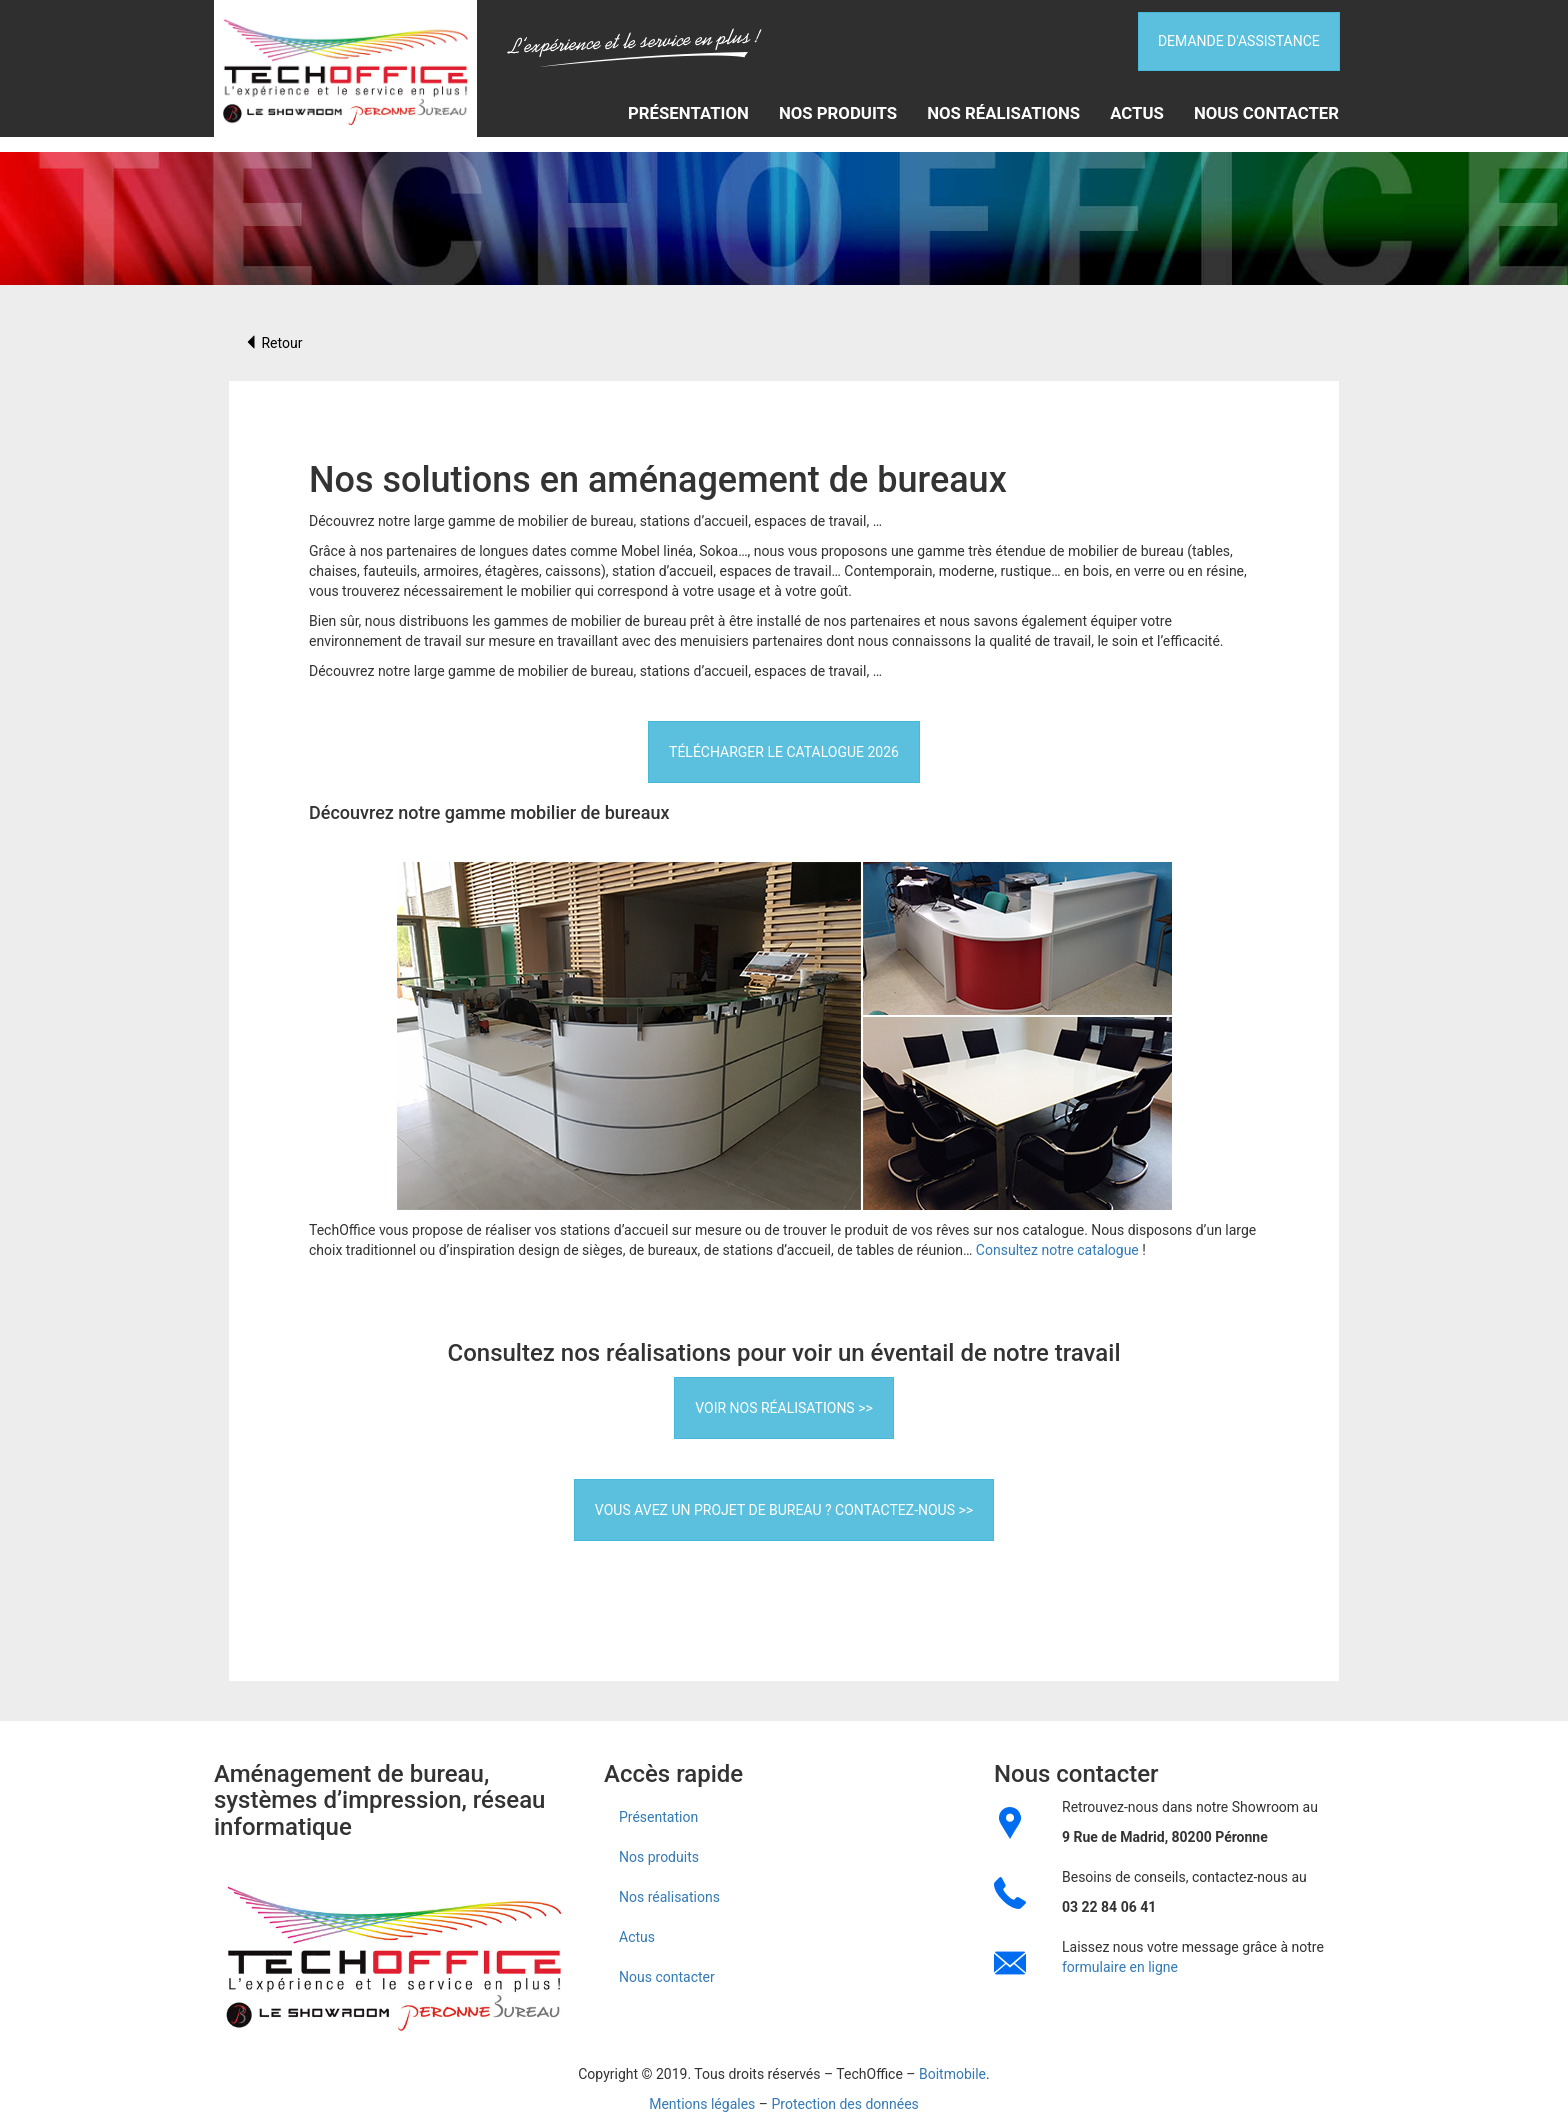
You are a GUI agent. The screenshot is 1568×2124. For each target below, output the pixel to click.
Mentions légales (702, 2104)
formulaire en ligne (1120, 1967)
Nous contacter (1266, 112)
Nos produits (838, 112)
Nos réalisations (1003, 112)
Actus (1137, 112)
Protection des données (844, 2104)
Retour (273, 343)
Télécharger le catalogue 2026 (784, 752)
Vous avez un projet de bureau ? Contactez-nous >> (784, 1510)
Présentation (688, 112)
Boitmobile (952, 2074)
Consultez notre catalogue (1057, 1250)
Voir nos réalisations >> (784, 1408)
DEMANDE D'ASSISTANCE (1238, 39)
